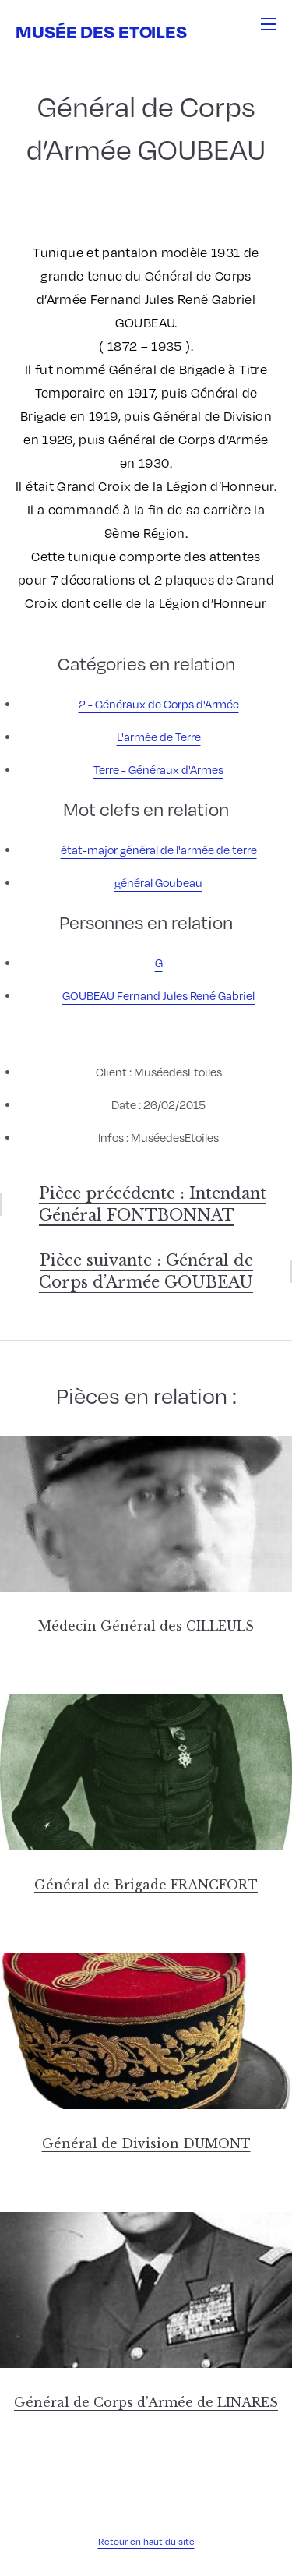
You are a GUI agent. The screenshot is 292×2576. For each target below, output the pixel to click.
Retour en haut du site (146, 2541)
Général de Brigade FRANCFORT (146, 1884)
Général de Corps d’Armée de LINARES (146, 2402)
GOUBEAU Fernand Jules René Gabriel (158, 995)
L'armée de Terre (159, 737)
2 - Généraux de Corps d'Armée (159, 704)
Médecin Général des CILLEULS (146, 1626)
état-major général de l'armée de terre (159, 850)
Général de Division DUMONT (146, 2143)
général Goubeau (158, 882)
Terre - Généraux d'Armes (158, 769)
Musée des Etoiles (101, 30)
